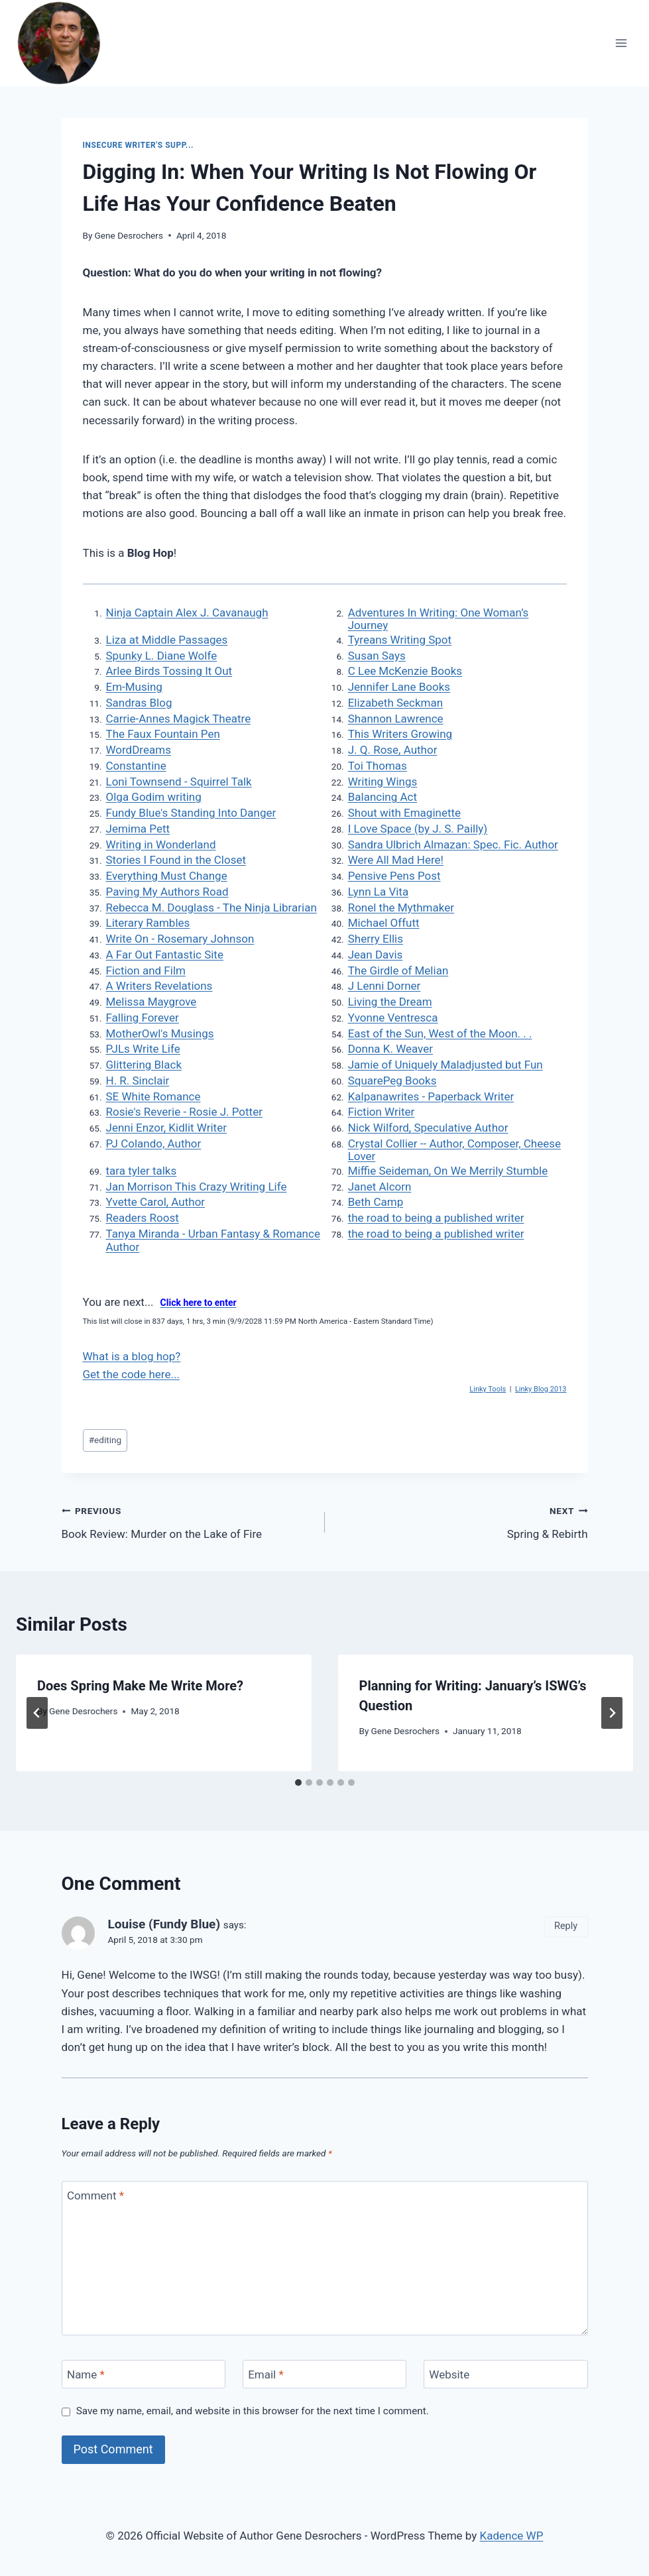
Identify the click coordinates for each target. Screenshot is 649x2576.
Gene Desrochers (129, 235)
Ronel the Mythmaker (401, 907)
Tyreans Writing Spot (399, 639)
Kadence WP (512, 2535)
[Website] (506, 2374)
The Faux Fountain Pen (163, 733)
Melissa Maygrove (151, 1001)
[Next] (611, 1713)
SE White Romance (153, 1096)
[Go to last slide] (37, 1713)
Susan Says (377, 655)
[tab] (298, 1782)
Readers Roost (142, 1217)
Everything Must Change (166, 875)
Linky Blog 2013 (541, 1389)
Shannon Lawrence (395, 718)
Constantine (136, 765)
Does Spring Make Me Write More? (140, 1686)
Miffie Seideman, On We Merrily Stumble (448, 1170)
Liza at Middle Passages (167, 639)
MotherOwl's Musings (160, 1033)
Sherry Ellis (375, 938)
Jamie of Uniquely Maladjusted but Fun (445, 1064)
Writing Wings (383, 781)
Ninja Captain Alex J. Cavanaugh (187, 612)
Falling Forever (142, 1017)
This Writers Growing (400, 733)
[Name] (144, 2374)
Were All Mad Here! (395, 859)
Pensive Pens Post (394, 875)
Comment (95, 2195)
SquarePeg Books (392, 1080)
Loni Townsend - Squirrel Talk (179, 781)
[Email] (325, 2374)
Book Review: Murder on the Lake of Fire (188, 1521)
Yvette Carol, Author (156, 1201)
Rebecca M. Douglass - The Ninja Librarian (211, 907)
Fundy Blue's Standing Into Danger (191, 812)
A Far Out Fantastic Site (164, 954)
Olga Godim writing (154, 796)
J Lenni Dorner (384, 985)
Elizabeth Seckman (395, 702)
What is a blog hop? (132, 1356)
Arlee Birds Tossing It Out (169, 670)
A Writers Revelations (159, 985)
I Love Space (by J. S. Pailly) (418, 828)
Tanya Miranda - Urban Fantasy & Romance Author (213, 1240)
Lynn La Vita (378, 891)
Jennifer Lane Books (399, 686)
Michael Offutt (384, 922)
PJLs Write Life (143, 1048)
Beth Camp (376, 1201)
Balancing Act (382, 796)
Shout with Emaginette (404, 812)
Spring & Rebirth (462, 1521)
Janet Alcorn (380, 1186)
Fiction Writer (381, 1111)
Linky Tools (487, 1389)
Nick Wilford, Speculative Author (428, 1127)
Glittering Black (144, 1064)
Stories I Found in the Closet (176, 859)
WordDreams (138, 749)
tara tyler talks (141, 1170)
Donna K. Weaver (390, 1048)
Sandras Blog (139, 702)
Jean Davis (375, 954)
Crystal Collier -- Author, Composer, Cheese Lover (454, 1150)
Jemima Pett (138, 828)
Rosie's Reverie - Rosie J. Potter (184, 1111)
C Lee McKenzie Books (405, 670)
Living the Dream (390, 1001)
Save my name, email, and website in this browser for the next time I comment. (252, 2411)
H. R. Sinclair (138, 1080)
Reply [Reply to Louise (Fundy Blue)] (565, 1926)
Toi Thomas (377, 765)
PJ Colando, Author (154, 1143)
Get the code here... (131, 1374)
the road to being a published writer (436, 1217)
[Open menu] (621, 42)
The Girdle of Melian (398, 970)
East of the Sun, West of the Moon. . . (440, 1033)
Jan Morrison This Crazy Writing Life (196, 1186)
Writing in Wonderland (161, 844)
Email (266, 2374)
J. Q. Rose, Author (393, 749)
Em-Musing (134, 686)
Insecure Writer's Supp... (138, 145)
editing (105, 1439)
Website (449, 2374)
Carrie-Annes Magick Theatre (178, 718)
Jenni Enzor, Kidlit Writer (166, 1127)
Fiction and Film (146, 970)
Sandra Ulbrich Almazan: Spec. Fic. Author (453, 844)
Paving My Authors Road (167, 891)
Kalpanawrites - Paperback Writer (431, 1096)
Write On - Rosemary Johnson (180, 938)
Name (86, 2374)
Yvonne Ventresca (393, 1017)
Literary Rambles (148, 922)
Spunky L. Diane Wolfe (161, 655)
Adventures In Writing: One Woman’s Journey (438, 619)
